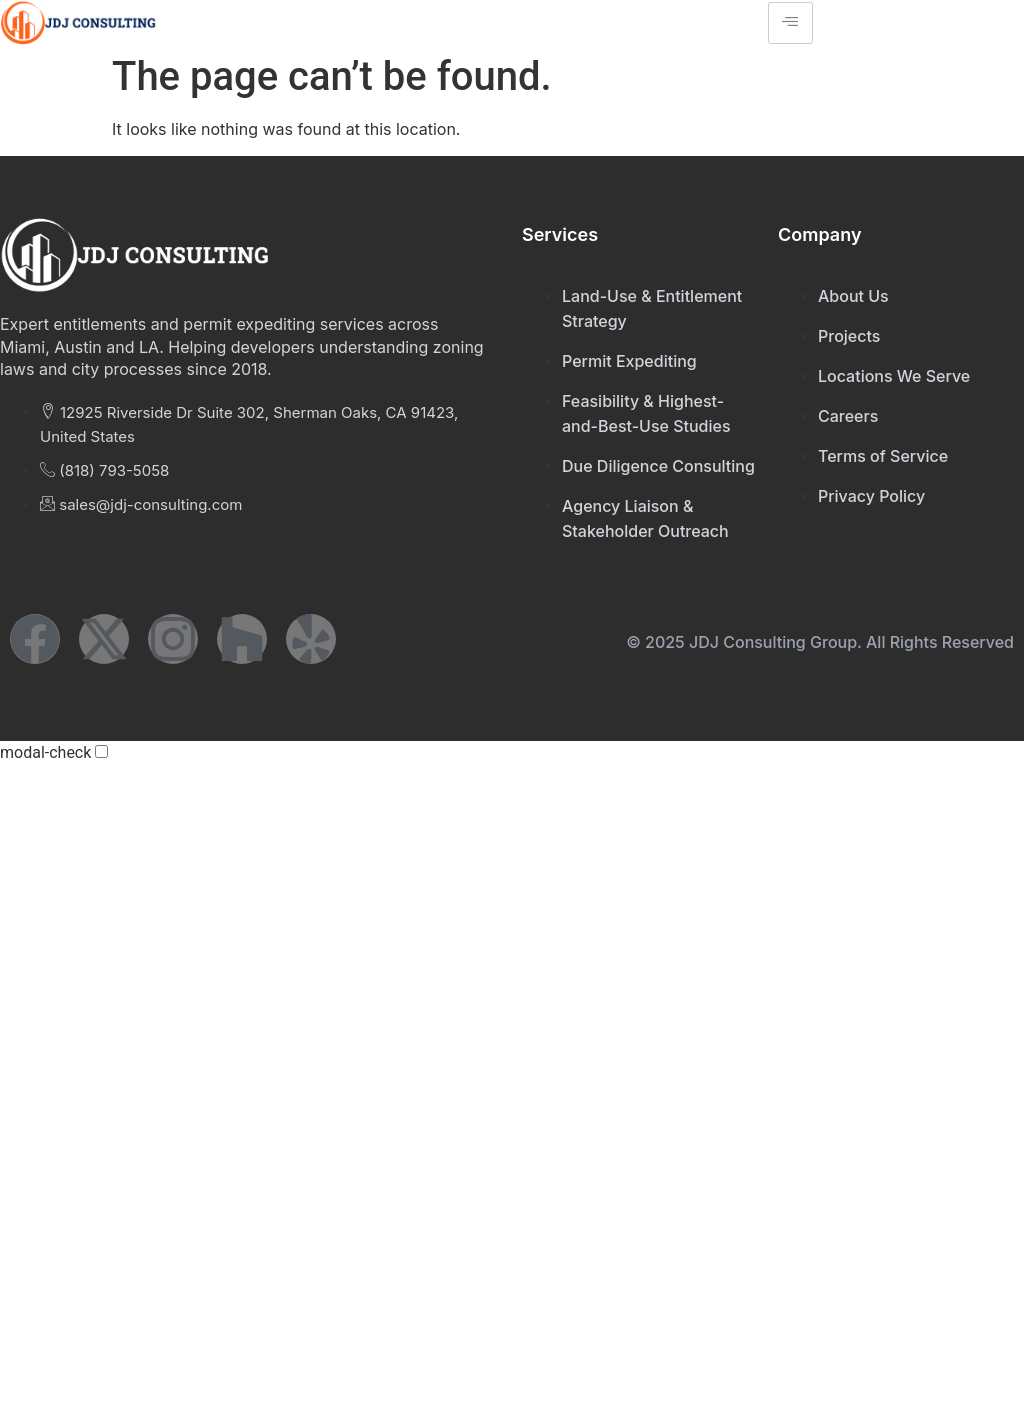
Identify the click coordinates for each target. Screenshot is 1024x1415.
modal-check (45, 753)
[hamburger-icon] (790, 23)
